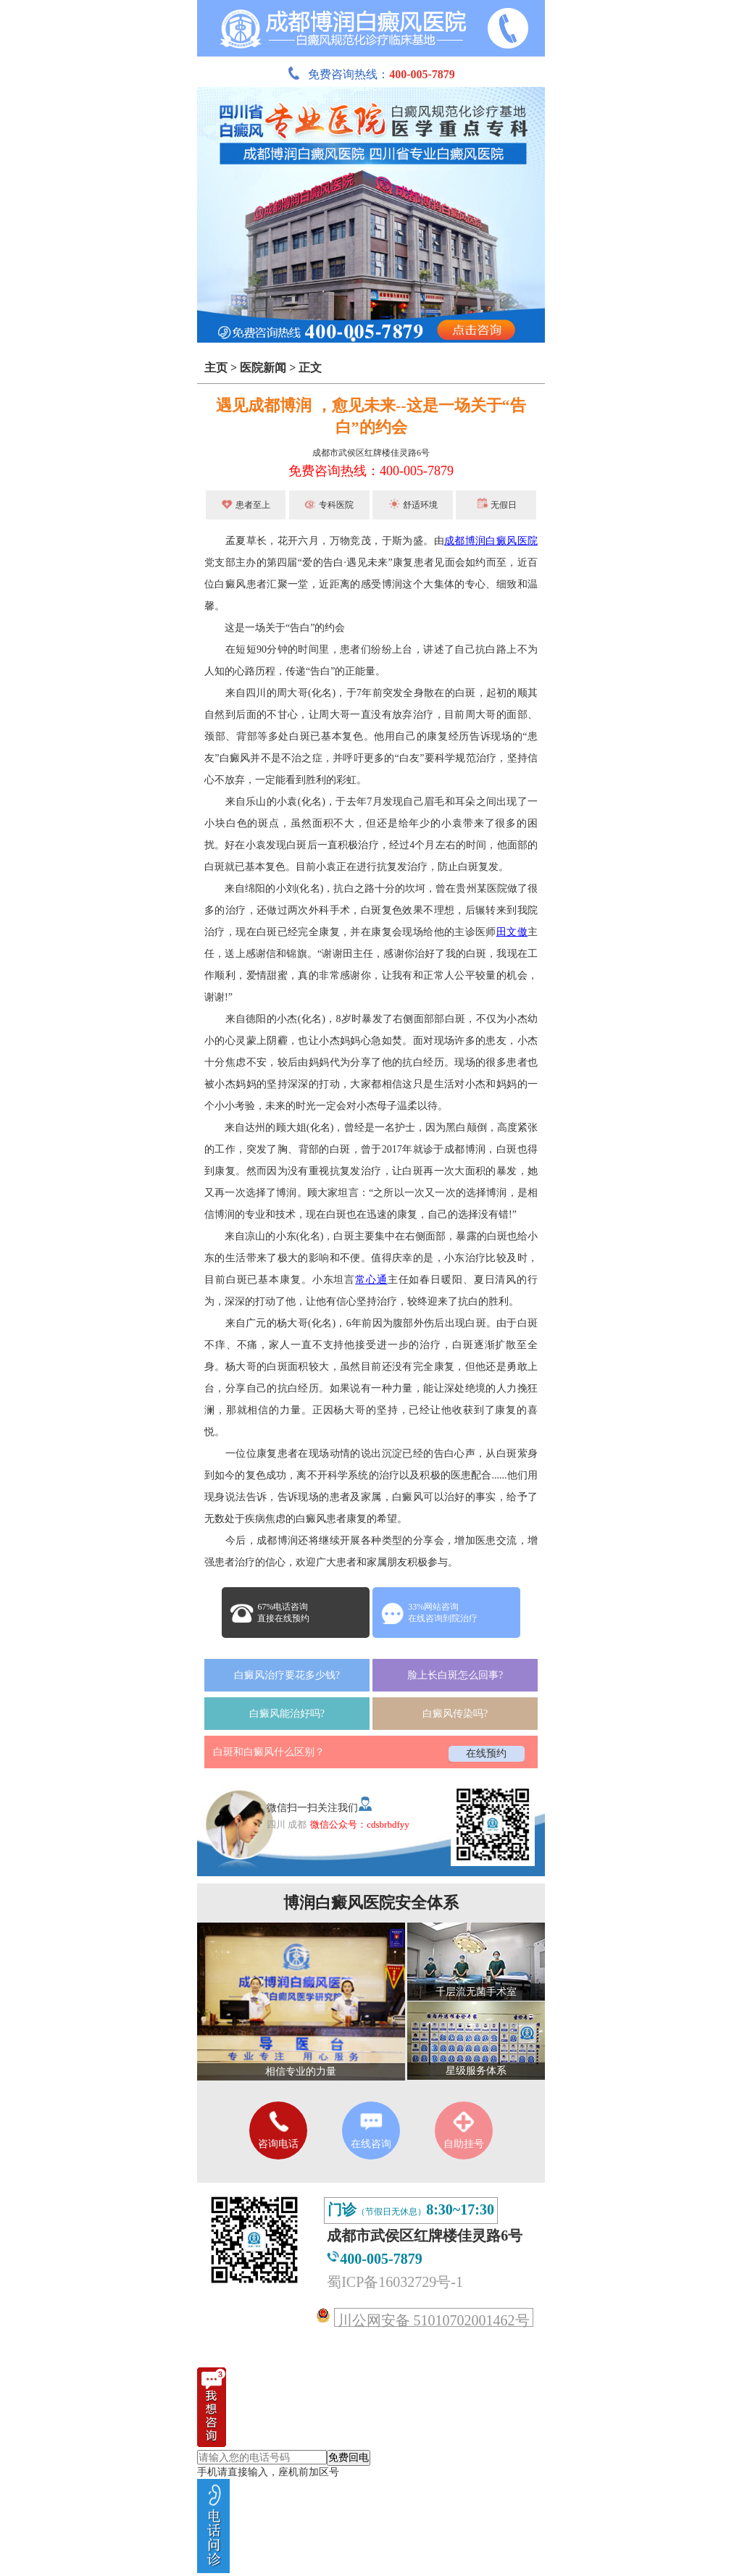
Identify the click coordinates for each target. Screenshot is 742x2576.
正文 (310, 367)
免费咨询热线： (371, 74)
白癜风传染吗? (455, 1713)
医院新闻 (263, 367)
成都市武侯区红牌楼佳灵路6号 (371, 453)
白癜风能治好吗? (287, 1713)
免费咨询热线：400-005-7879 (371, 471)
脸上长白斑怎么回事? (455, 1675)
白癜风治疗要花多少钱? (287, 1675)
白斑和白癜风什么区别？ (269, 1752)
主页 (216, 367)
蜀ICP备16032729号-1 (395, 2282)
